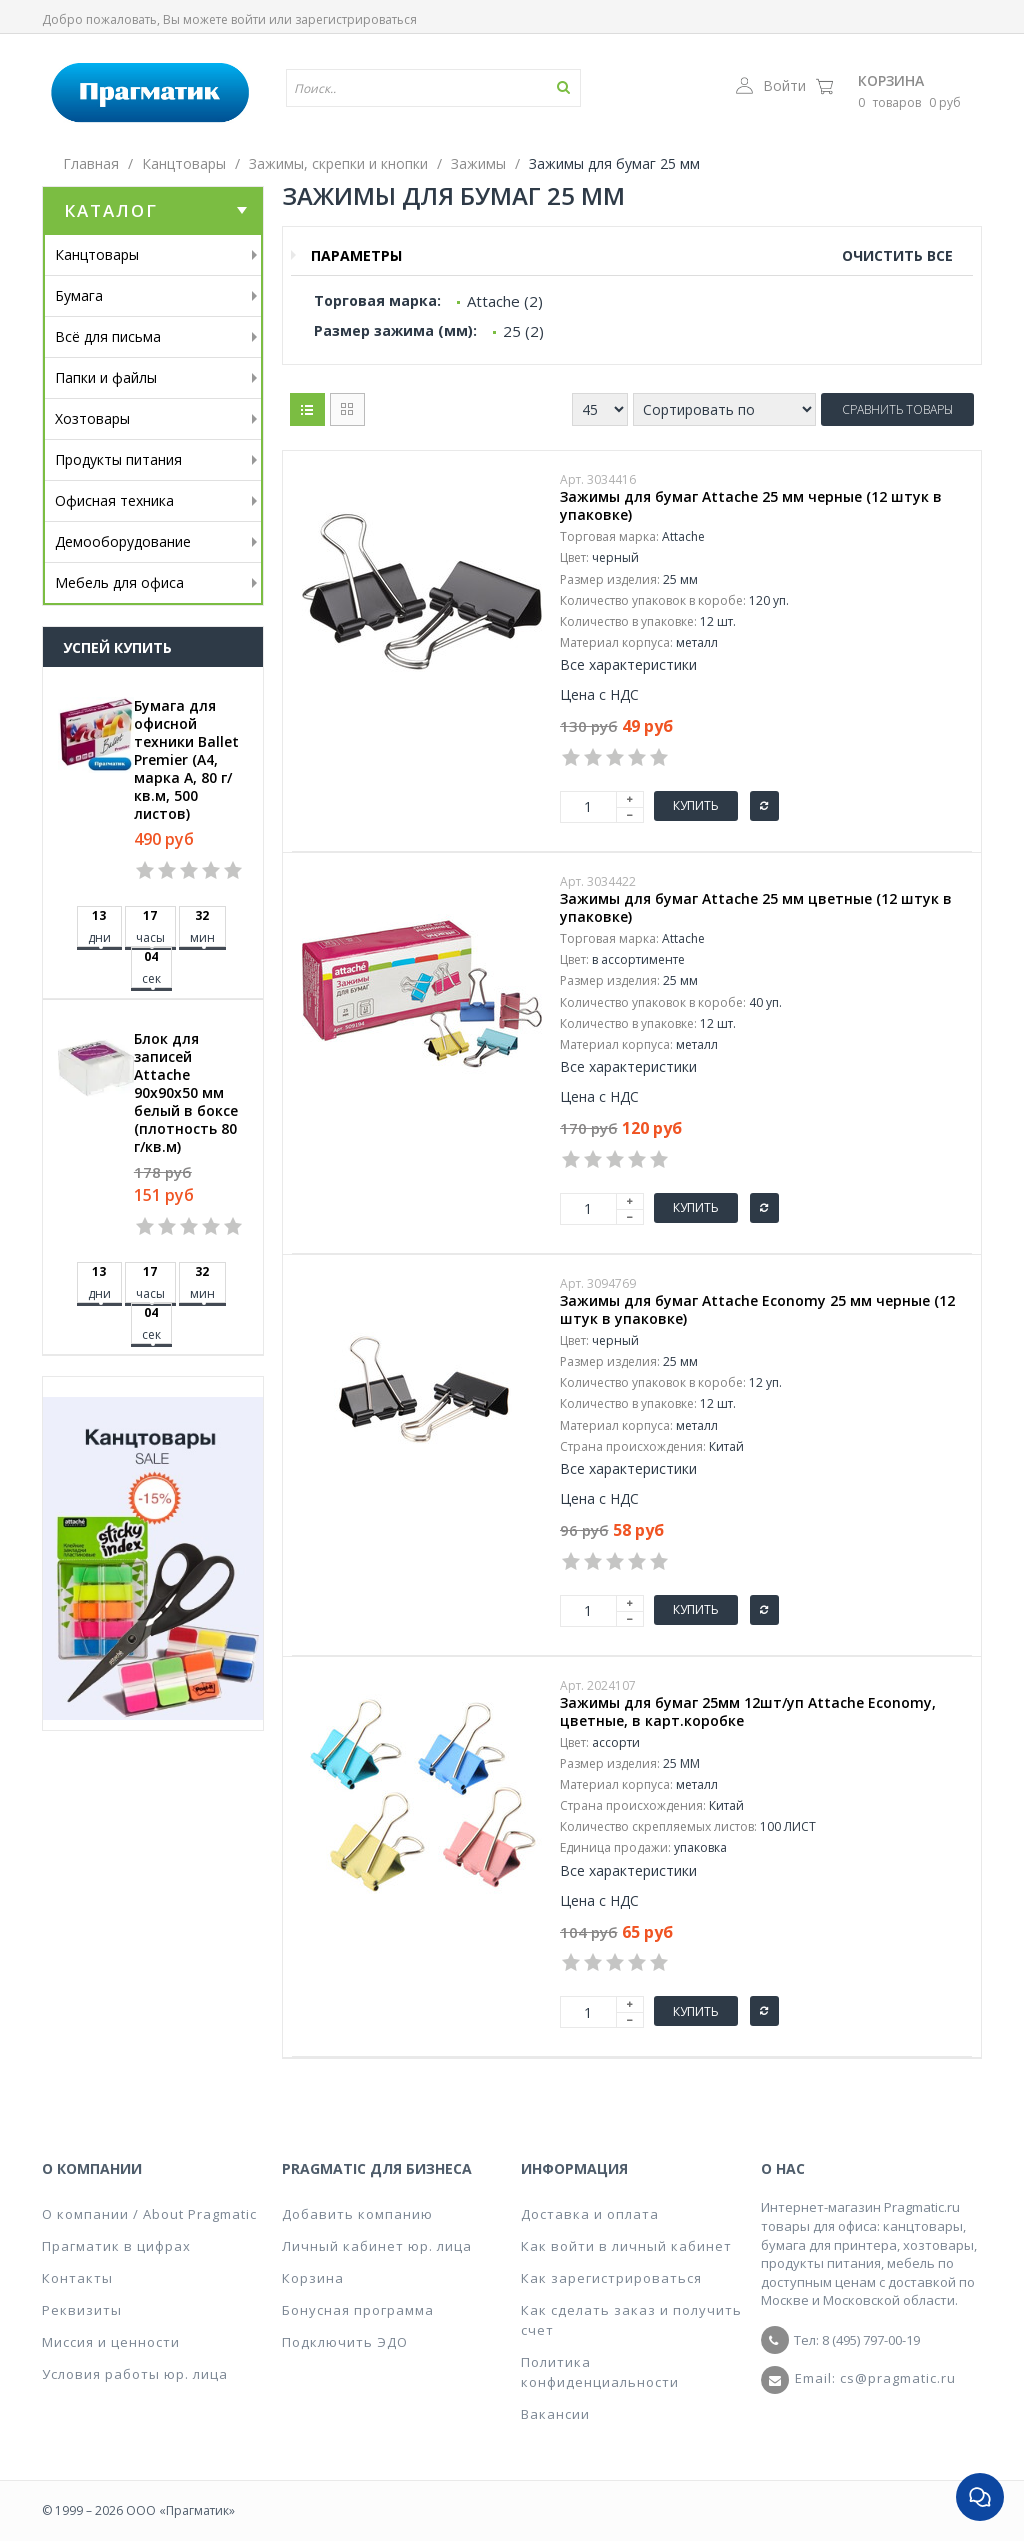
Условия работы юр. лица (135, 2374)
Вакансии (555, 2414)
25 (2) (523, 331)
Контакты (77, 2278)
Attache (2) (505, 301)
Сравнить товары (897, 409)
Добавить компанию (357, 2214)
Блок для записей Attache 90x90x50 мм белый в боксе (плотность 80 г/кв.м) (186, 1093)
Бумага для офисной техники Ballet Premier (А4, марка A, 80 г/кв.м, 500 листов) (186, 760)
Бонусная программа (358, 2310)
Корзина (891, 80)
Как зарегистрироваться (611, 2278)
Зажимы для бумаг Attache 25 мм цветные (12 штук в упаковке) (756, 908)
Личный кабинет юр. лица (377, 2246)
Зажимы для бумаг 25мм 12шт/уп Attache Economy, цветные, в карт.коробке (748, 1712)
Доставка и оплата (590, 2214)
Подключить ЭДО (345, 2342)
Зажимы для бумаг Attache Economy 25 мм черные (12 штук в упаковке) (757, 1310)
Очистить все (897, 255)
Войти (771, 85)
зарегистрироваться (356, 19)
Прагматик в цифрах (116, 2246)
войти (248, 19)
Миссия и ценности (111, 2342)
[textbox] (442, 88)
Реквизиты (82, 2310)
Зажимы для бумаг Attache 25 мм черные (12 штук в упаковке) (751, 506)
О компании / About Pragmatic (149, 2214)
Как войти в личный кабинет (626, 2246)
